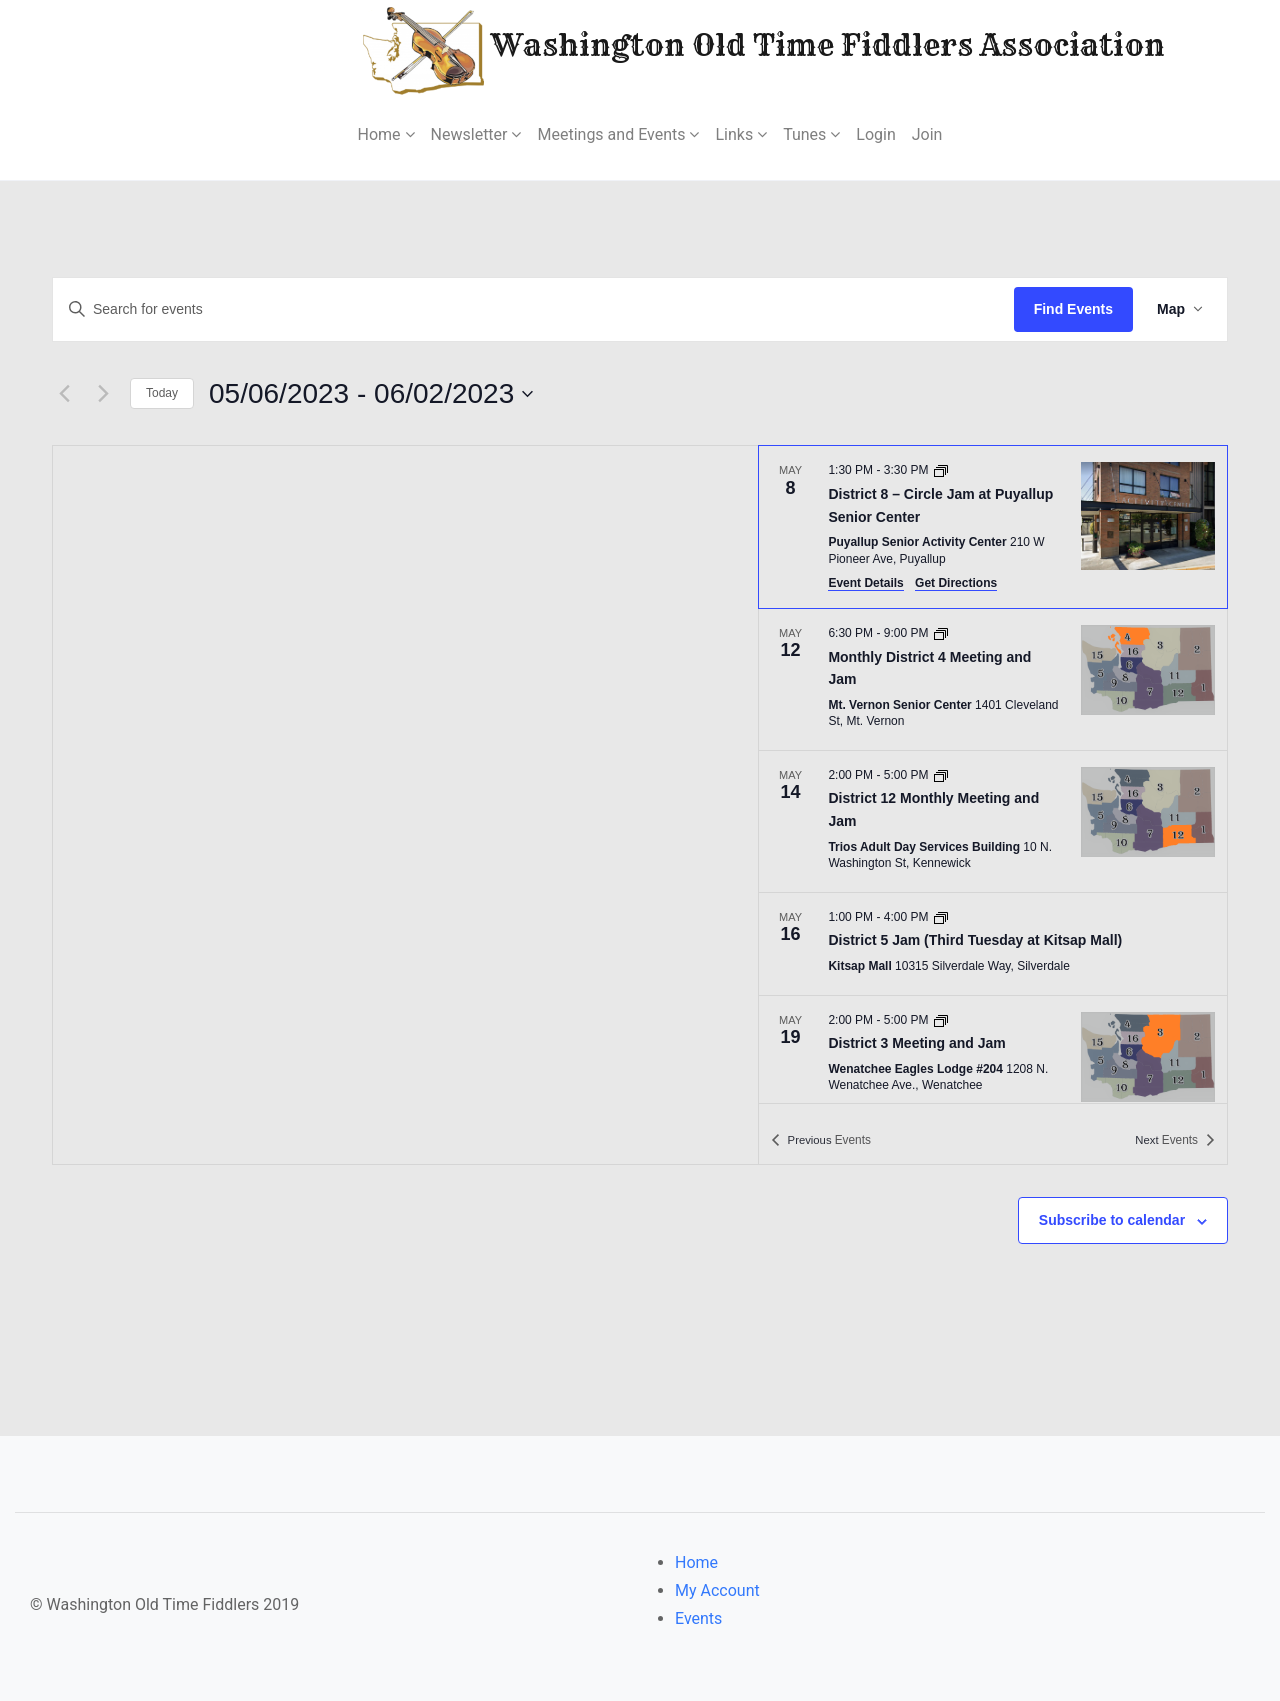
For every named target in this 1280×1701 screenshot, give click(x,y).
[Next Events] (103, 394)
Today (162, 393)
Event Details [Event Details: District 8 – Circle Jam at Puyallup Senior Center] (865, 583)
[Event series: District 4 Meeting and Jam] (941, 633)
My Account (717, 1590)
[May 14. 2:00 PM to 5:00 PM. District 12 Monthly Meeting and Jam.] (993, 821)
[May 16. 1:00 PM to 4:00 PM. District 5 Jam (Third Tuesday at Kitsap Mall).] (993, 944)
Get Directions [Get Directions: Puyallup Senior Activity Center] (956, 583)
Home (696, 1562)
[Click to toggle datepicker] (371, 394)
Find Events (1073, 309)
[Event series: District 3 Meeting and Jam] (941, 1020)
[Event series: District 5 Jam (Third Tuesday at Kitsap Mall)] (941, 917)
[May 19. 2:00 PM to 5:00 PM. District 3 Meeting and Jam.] (993, 1057)
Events (698, 1618)
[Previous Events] (64, 394)
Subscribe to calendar (1112, 1220)
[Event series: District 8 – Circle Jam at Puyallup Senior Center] (941, 470)
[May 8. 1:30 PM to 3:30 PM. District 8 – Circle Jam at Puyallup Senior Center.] (993, 527)
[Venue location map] (405, 805)
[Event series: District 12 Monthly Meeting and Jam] (941, 775)
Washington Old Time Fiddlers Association (703, 48)
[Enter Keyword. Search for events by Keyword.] (533, 309)
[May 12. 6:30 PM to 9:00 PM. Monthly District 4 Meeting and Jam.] (993, 679)
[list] (993, 774)
